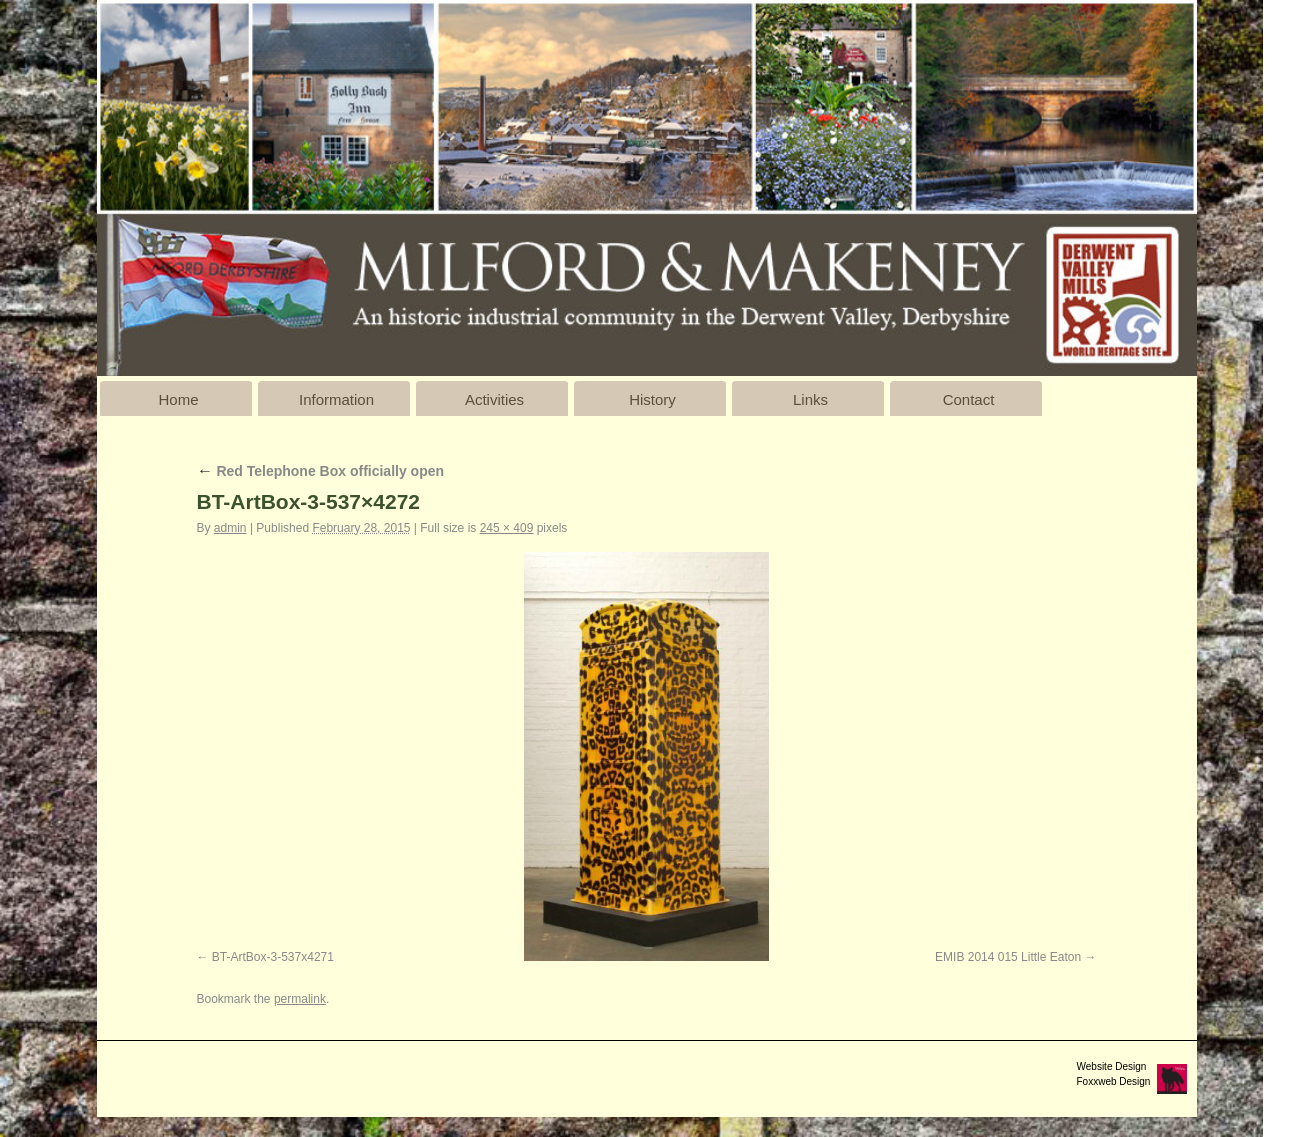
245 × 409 (507, 528)
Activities (494, 399)
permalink (300, 999)
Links (810, 399)
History (652, 399)
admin (230, 528)
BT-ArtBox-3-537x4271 (273, 957)
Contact (969, 399)
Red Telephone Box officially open (321, 471)
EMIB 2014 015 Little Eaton (1008, 957)
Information (336, 399)
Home (178, 399)
